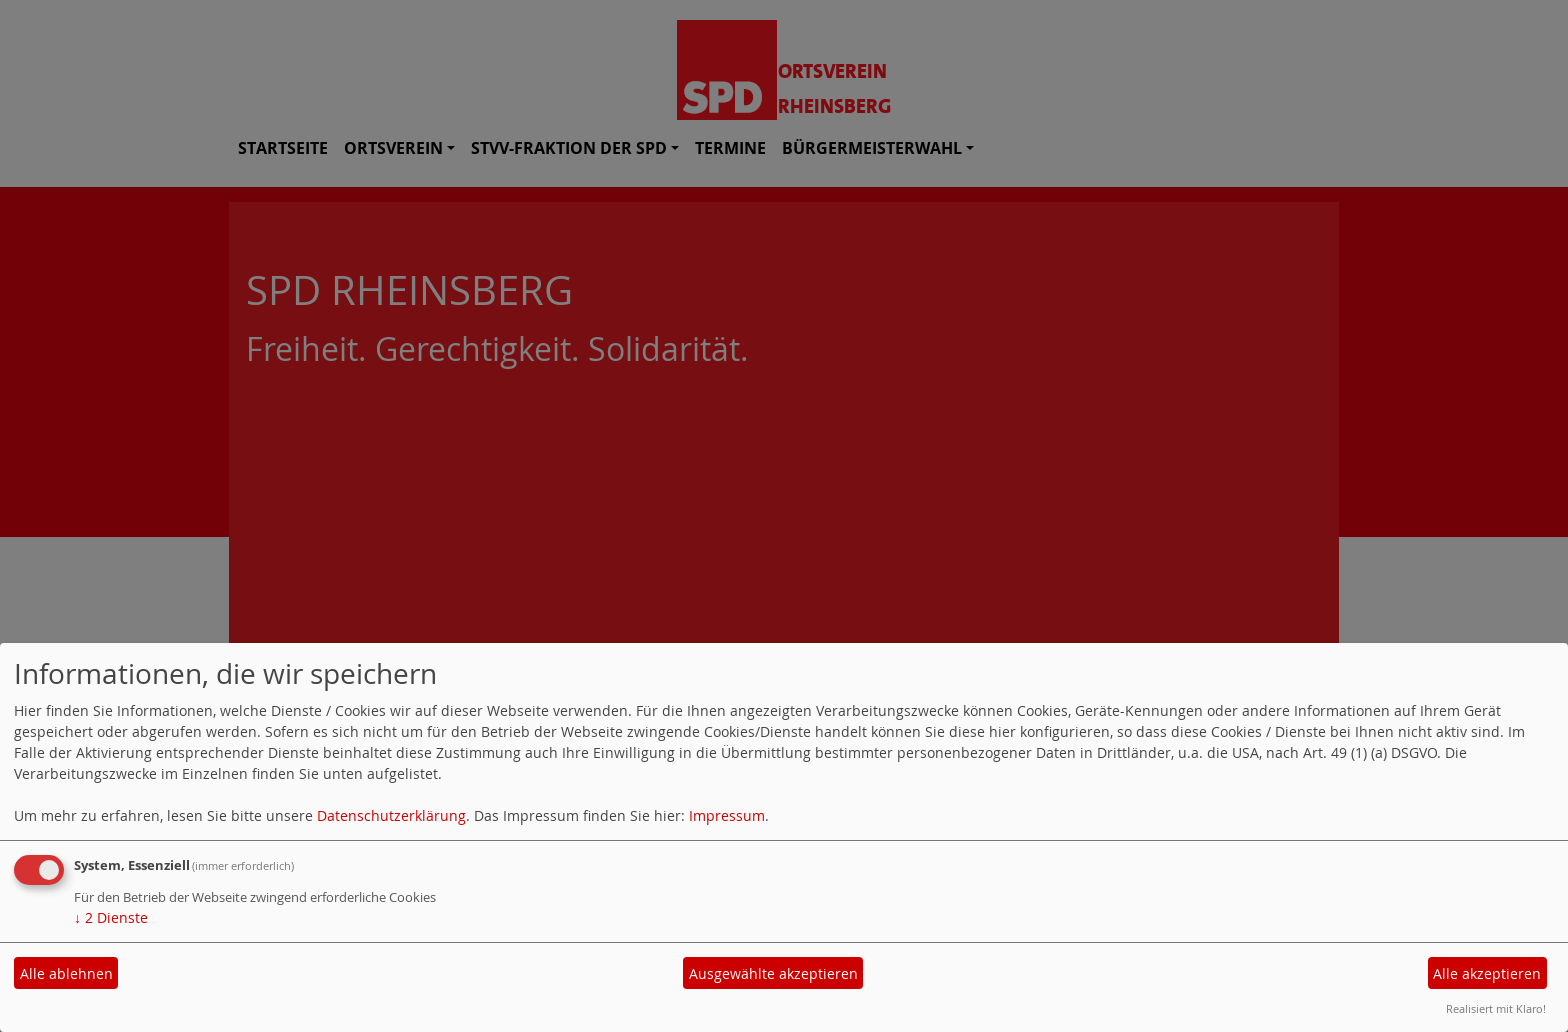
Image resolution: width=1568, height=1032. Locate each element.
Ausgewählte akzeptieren (773, 973)
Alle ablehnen (66, 973)
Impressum (727, 815)
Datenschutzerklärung (391, 815)
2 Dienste (111, 917)
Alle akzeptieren (1487, 973)
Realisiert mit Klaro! (1496, 1008)
